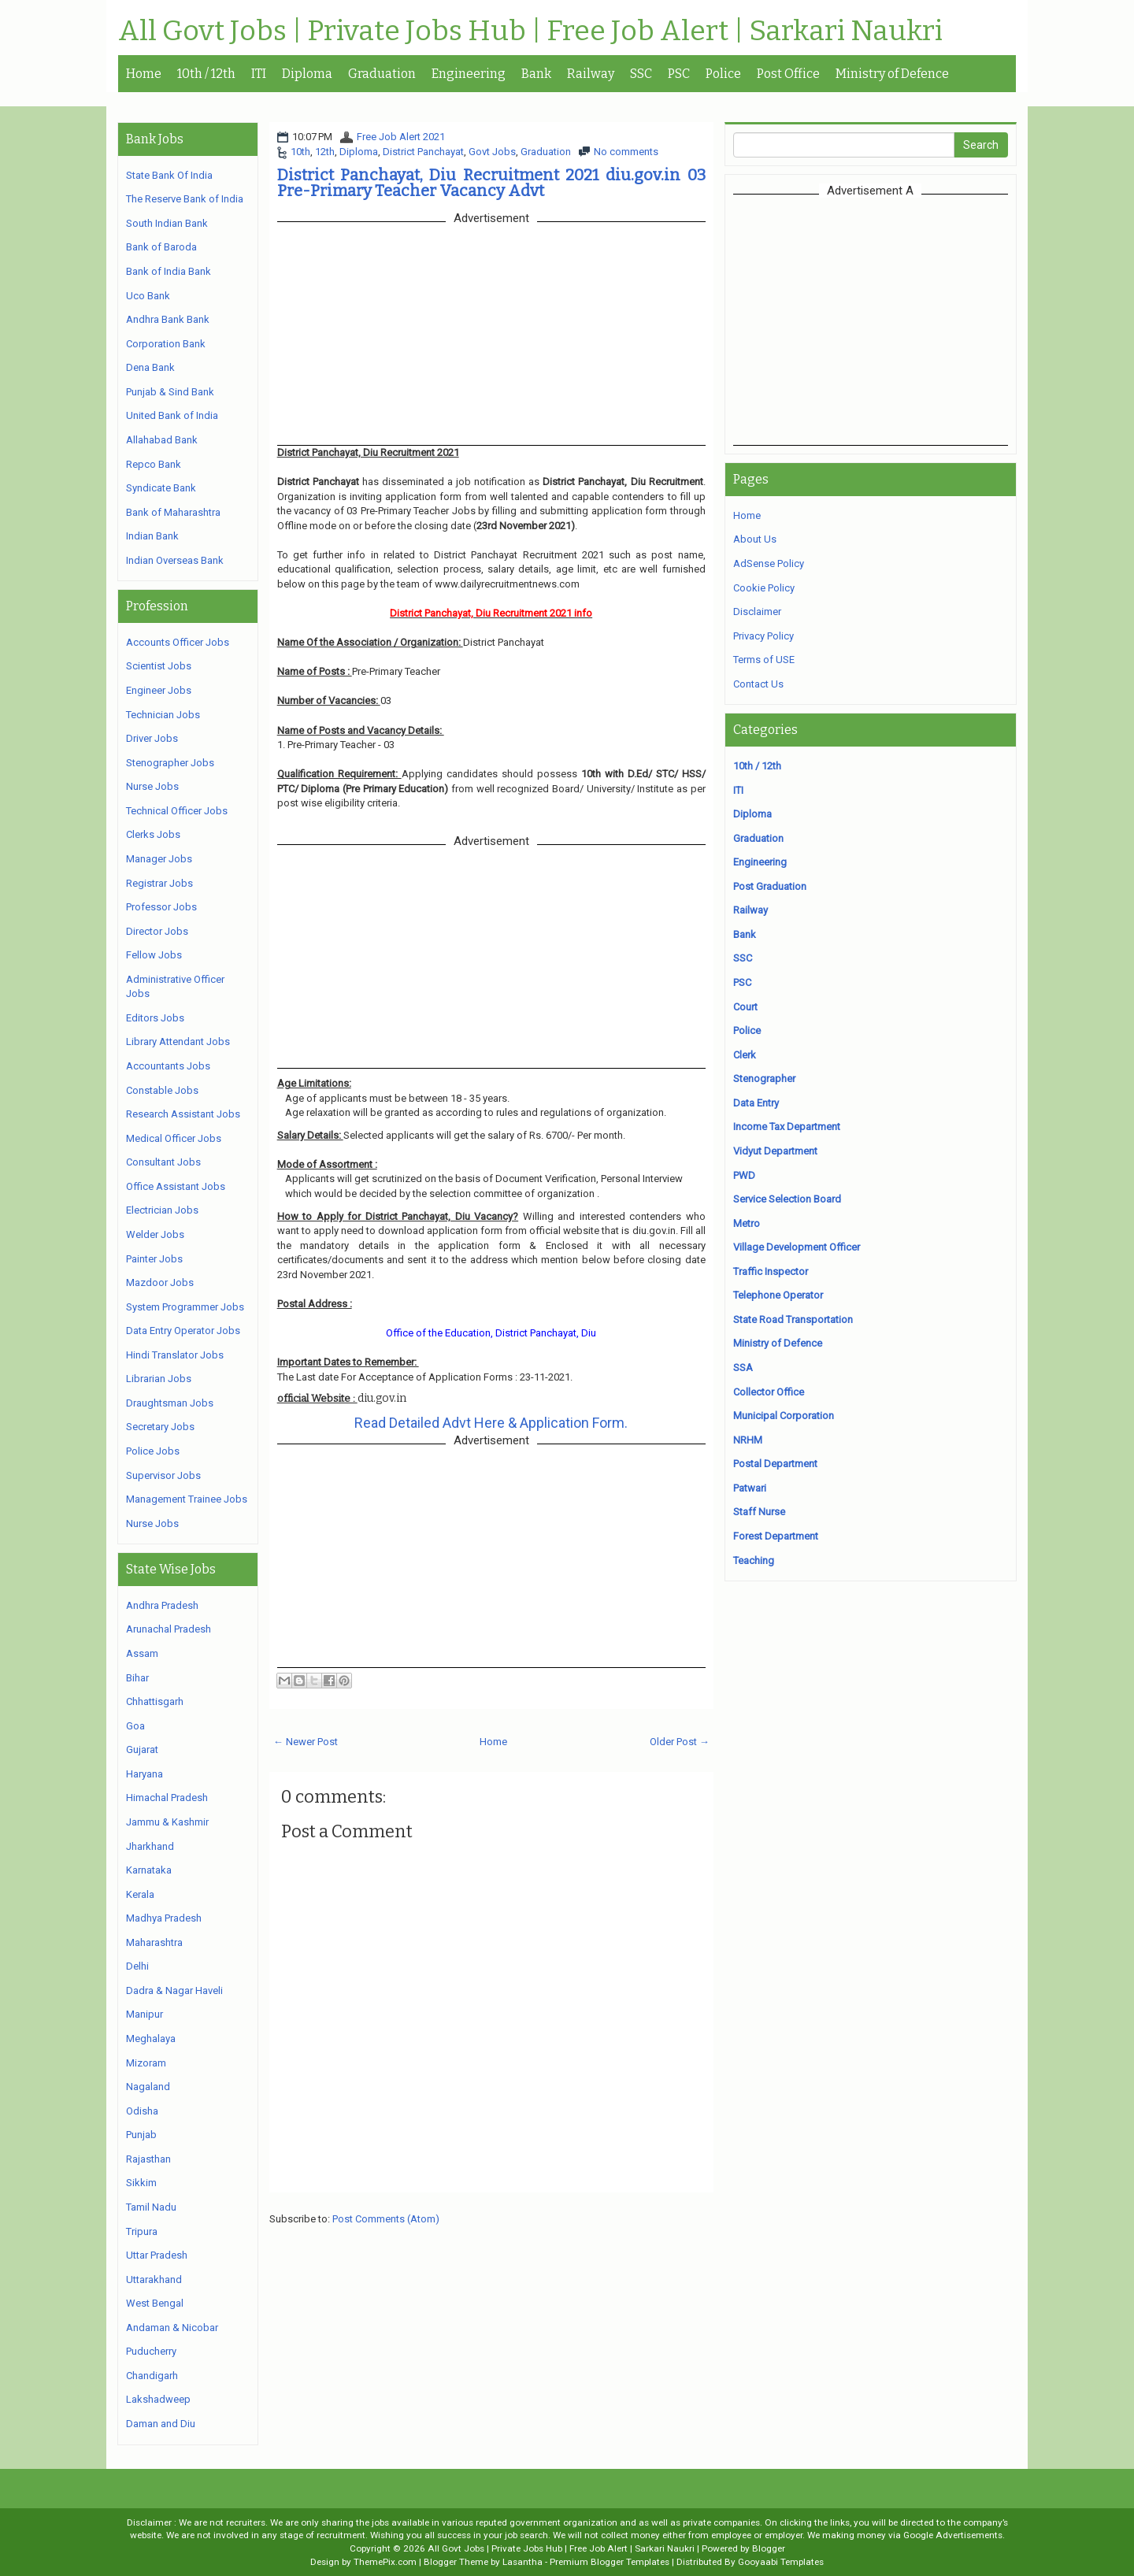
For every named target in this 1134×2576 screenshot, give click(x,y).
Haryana (144, 1774)
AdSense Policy (768, 563)
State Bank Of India (169, 175)
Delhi (137, 1966)
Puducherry (151, 2351)
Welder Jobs (155, 1234)
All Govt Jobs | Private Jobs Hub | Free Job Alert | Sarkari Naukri (530, 31)
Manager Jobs (159, 859)
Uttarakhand (154, 2279)
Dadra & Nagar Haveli (174, 1990)
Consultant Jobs (163, 1162)
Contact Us (758, 684)
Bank (536, 73)
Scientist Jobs (158, 666)
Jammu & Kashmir (167, 1822)
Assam (142, 1653)
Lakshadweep (158, 2399)
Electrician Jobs (162, 1210)
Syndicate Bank (161, 488)
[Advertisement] (870, 319)
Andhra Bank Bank (167, 319)
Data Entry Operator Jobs (183, 1330)
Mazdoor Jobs (160, 1282)
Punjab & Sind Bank (170, 392)
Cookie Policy (764, 588)
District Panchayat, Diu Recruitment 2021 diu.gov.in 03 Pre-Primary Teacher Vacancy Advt (491, 182)
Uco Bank (148, 296)
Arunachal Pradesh (168, 1629)
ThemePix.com (385, 2561)
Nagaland (148, 2086)
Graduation (382, 73)
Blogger (768, 2548)
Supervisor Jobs (163, 1475)
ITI (258, 73)
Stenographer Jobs (170, 763)
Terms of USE (764, 659)
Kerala (140, 1894)
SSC (641, 73)
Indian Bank (152, 536)
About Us (754, 539)
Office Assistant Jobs (175, 1186)
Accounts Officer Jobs (177, 642)
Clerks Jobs (153, 834)
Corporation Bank (166, 344)
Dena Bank (150, 367)
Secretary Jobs (160, 1427)
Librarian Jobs (158, 1378)
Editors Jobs (155, 1018)
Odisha (142, 2111)
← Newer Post (305, 1742)
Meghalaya (151, 2038)
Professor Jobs (161, 907)
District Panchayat (423, 152)
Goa (135, 1726)
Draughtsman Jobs (169, 1403)
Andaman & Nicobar (172, 2327)
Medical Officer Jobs (173, 1138)
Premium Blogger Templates (609, 2561)
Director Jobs (157, 931)
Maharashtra (154, 1942)
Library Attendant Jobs (178, 1041)
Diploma (307, 73)
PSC (679, 73)
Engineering (469, 73)
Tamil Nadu (151, 2207)
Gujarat (142, 1749)
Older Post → (680, 1742)
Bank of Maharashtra (173, 512)
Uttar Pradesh (156, 2255)
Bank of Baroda (161, 247)
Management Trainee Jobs (186, 1499)
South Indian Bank (167, 223)
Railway (590, 73)
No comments (626, 152)
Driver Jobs (152, 738)
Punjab (141, 2134)
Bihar (137, 1678)
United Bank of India (172, 415)
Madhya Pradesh (164, 1918)
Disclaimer (757, 611)
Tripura (142, 2231)
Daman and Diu (160, 2424)
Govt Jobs (492, 152)
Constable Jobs (162, 1090)
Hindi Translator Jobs (175, 1355)
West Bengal (154, 2303)
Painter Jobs (154, 1259)
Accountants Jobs (168, 1066)
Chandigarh (152, 2375)
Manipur (144, 2014)
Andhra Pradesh (162, 1605)
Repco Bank (153, 464)
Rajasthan (148, 2159)
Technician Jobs (163, 715)
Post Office (788, 73)
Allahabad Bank (162, 440)
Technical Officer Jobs (177, 811)
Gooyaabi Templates (781, 2561)
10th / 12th (206, 73)
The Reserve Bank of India (184, 199)
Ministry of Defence (892, 73)
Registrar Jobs (159, 883)
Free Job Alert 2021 (401, 137)
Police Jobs (153, 1451)
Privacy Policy (763, 636)
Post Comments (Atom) (385, 2219)
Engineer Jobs (158, 690)
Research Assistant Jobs (183, 1114)
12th (325, 152)
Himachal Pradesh (167, 1797)
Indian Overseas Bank (175, 560)
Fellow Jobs (154, 955)
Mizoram (146, 2063)
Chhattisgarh (154, 1701)
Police (723, 73)
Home (143, 73)
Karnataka (149, 1870)
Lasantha (522, 2561)
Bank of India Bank (168, 271)
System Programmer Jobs (185, 1307)
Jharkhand (150, 1846)
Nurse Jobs (152, 786)
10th (300, 152)
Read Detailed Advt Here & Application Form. (491, 1422)
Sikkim (141, 2183)
